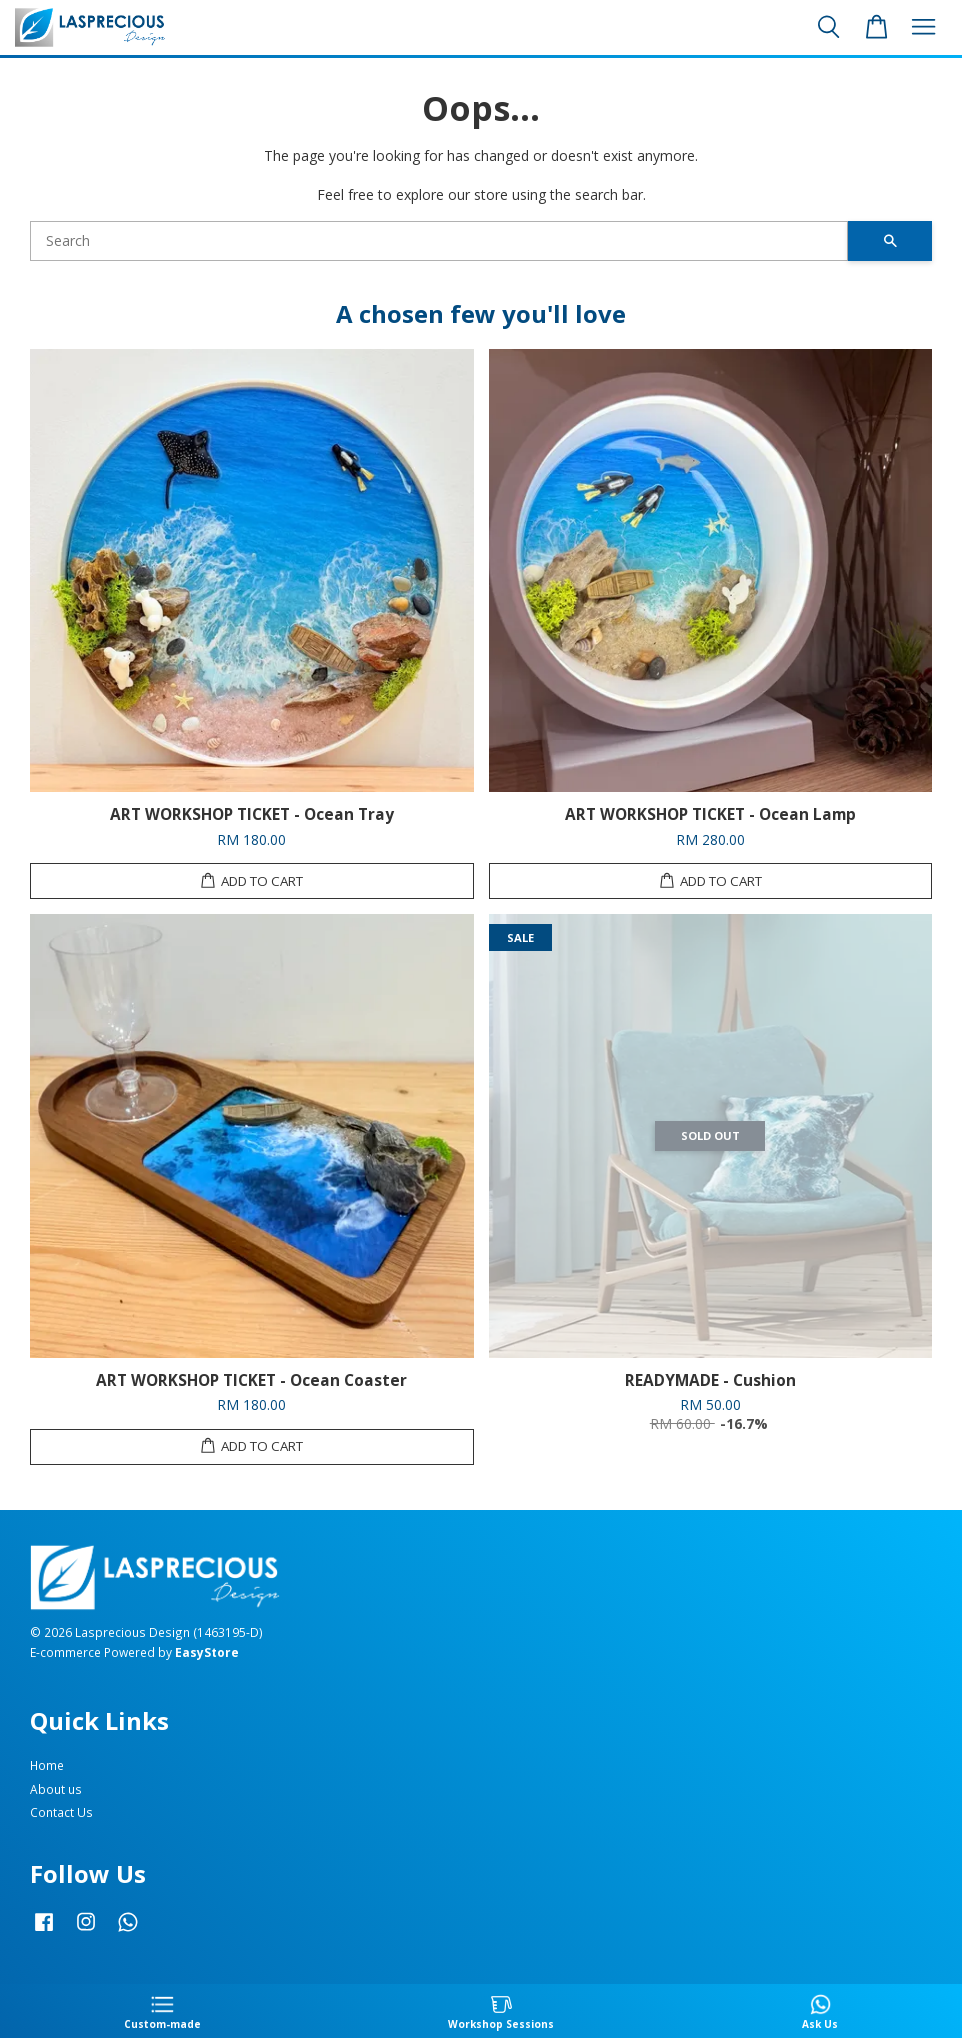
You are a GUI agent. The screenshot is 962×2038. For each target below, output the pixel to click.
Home (47, 1765)
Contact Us (61, 1812)
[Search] (439, 241)
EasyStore (207, 1652)
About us (56, 1789)
